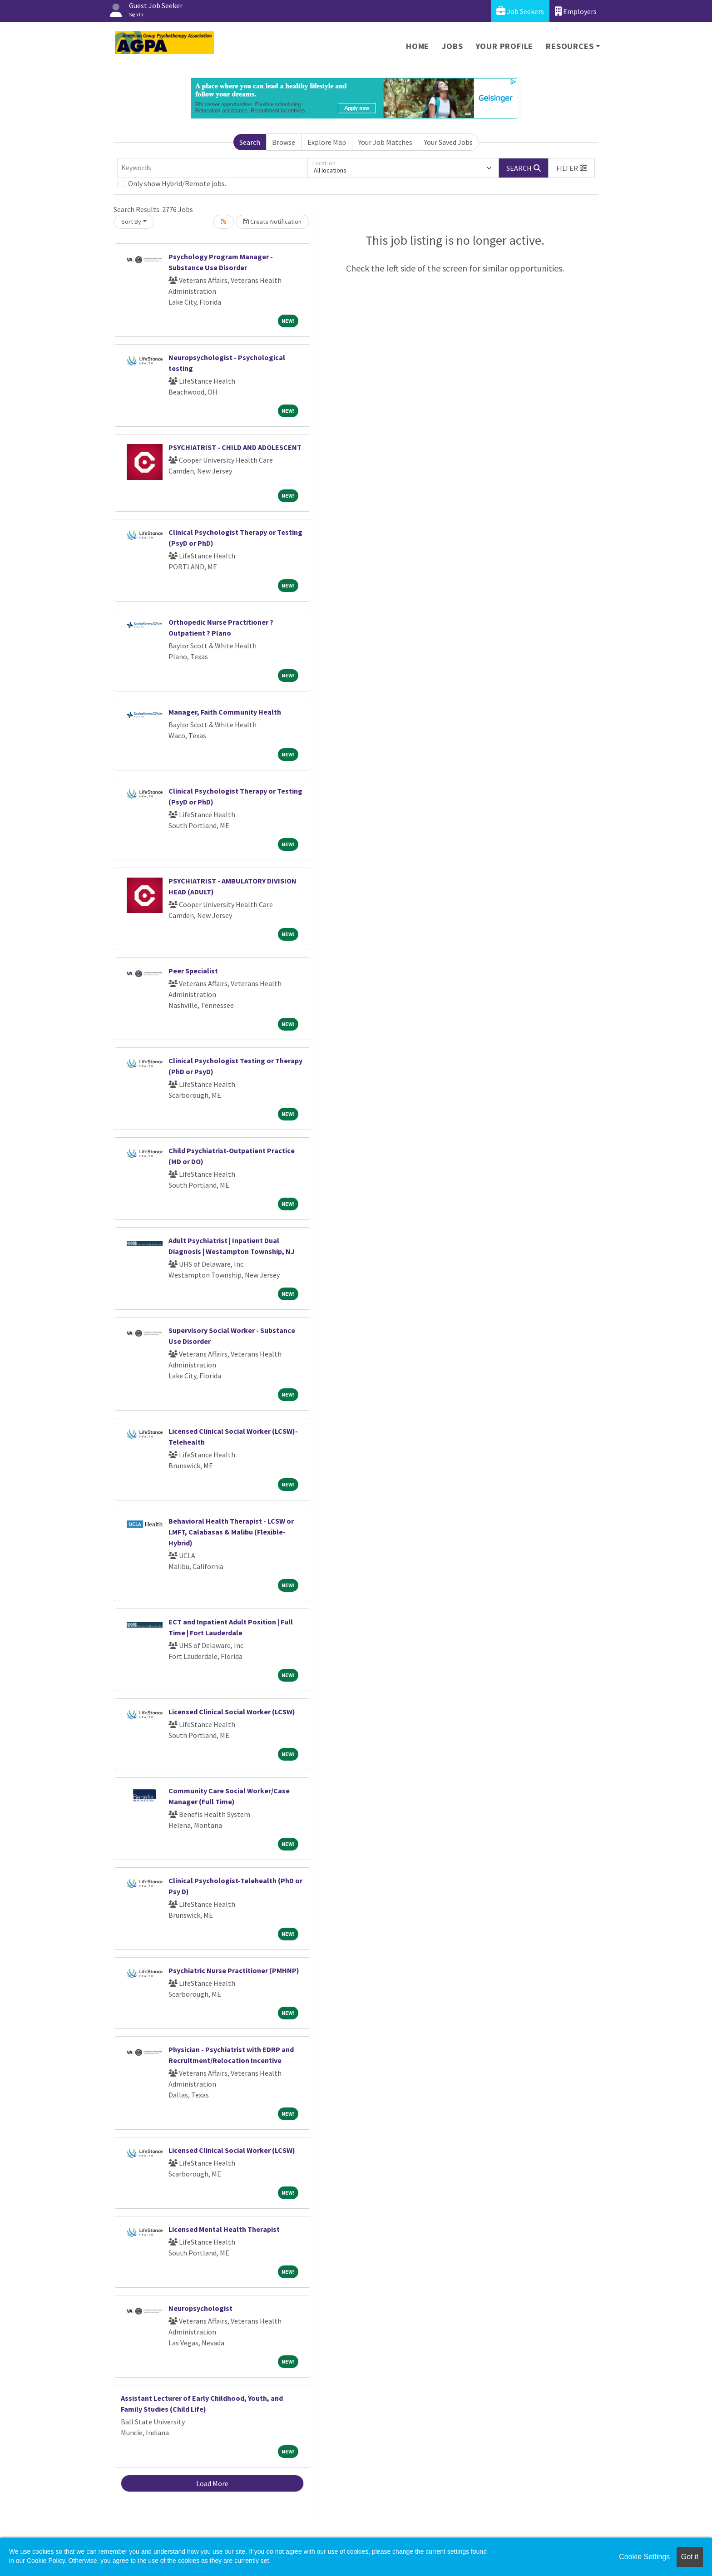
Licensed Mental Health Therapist (224, 2229)
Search (249, 142)
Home (417, 46)
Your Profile (505, 46)
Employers (576, 11)
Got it (689, 2557)
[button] (572, 168)
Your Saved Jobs (448, 142)
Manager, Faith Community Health (224, 711)
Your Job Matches (385, 142)
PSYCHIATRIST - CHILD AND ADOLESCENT (235, 447)
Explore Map (326, 142)
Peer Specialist (193, 970)
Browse (283, 142)
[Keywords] (212, 168)
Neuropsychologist (200, 2308)
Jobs (452, 46)
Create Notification (272, 221)
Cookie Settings (644, 2557)
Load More (212, 2483)
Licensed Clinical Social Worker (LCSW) (231, 1711)
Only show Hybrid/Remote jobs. (177, 183)
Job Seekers (520, 11)
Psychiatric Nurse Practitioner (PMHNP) (233, 1970)
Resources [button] (569, 46)
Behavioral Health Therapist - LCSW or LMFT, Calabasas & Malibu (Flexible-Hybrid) (231, 1531)
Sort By (131, 221)
